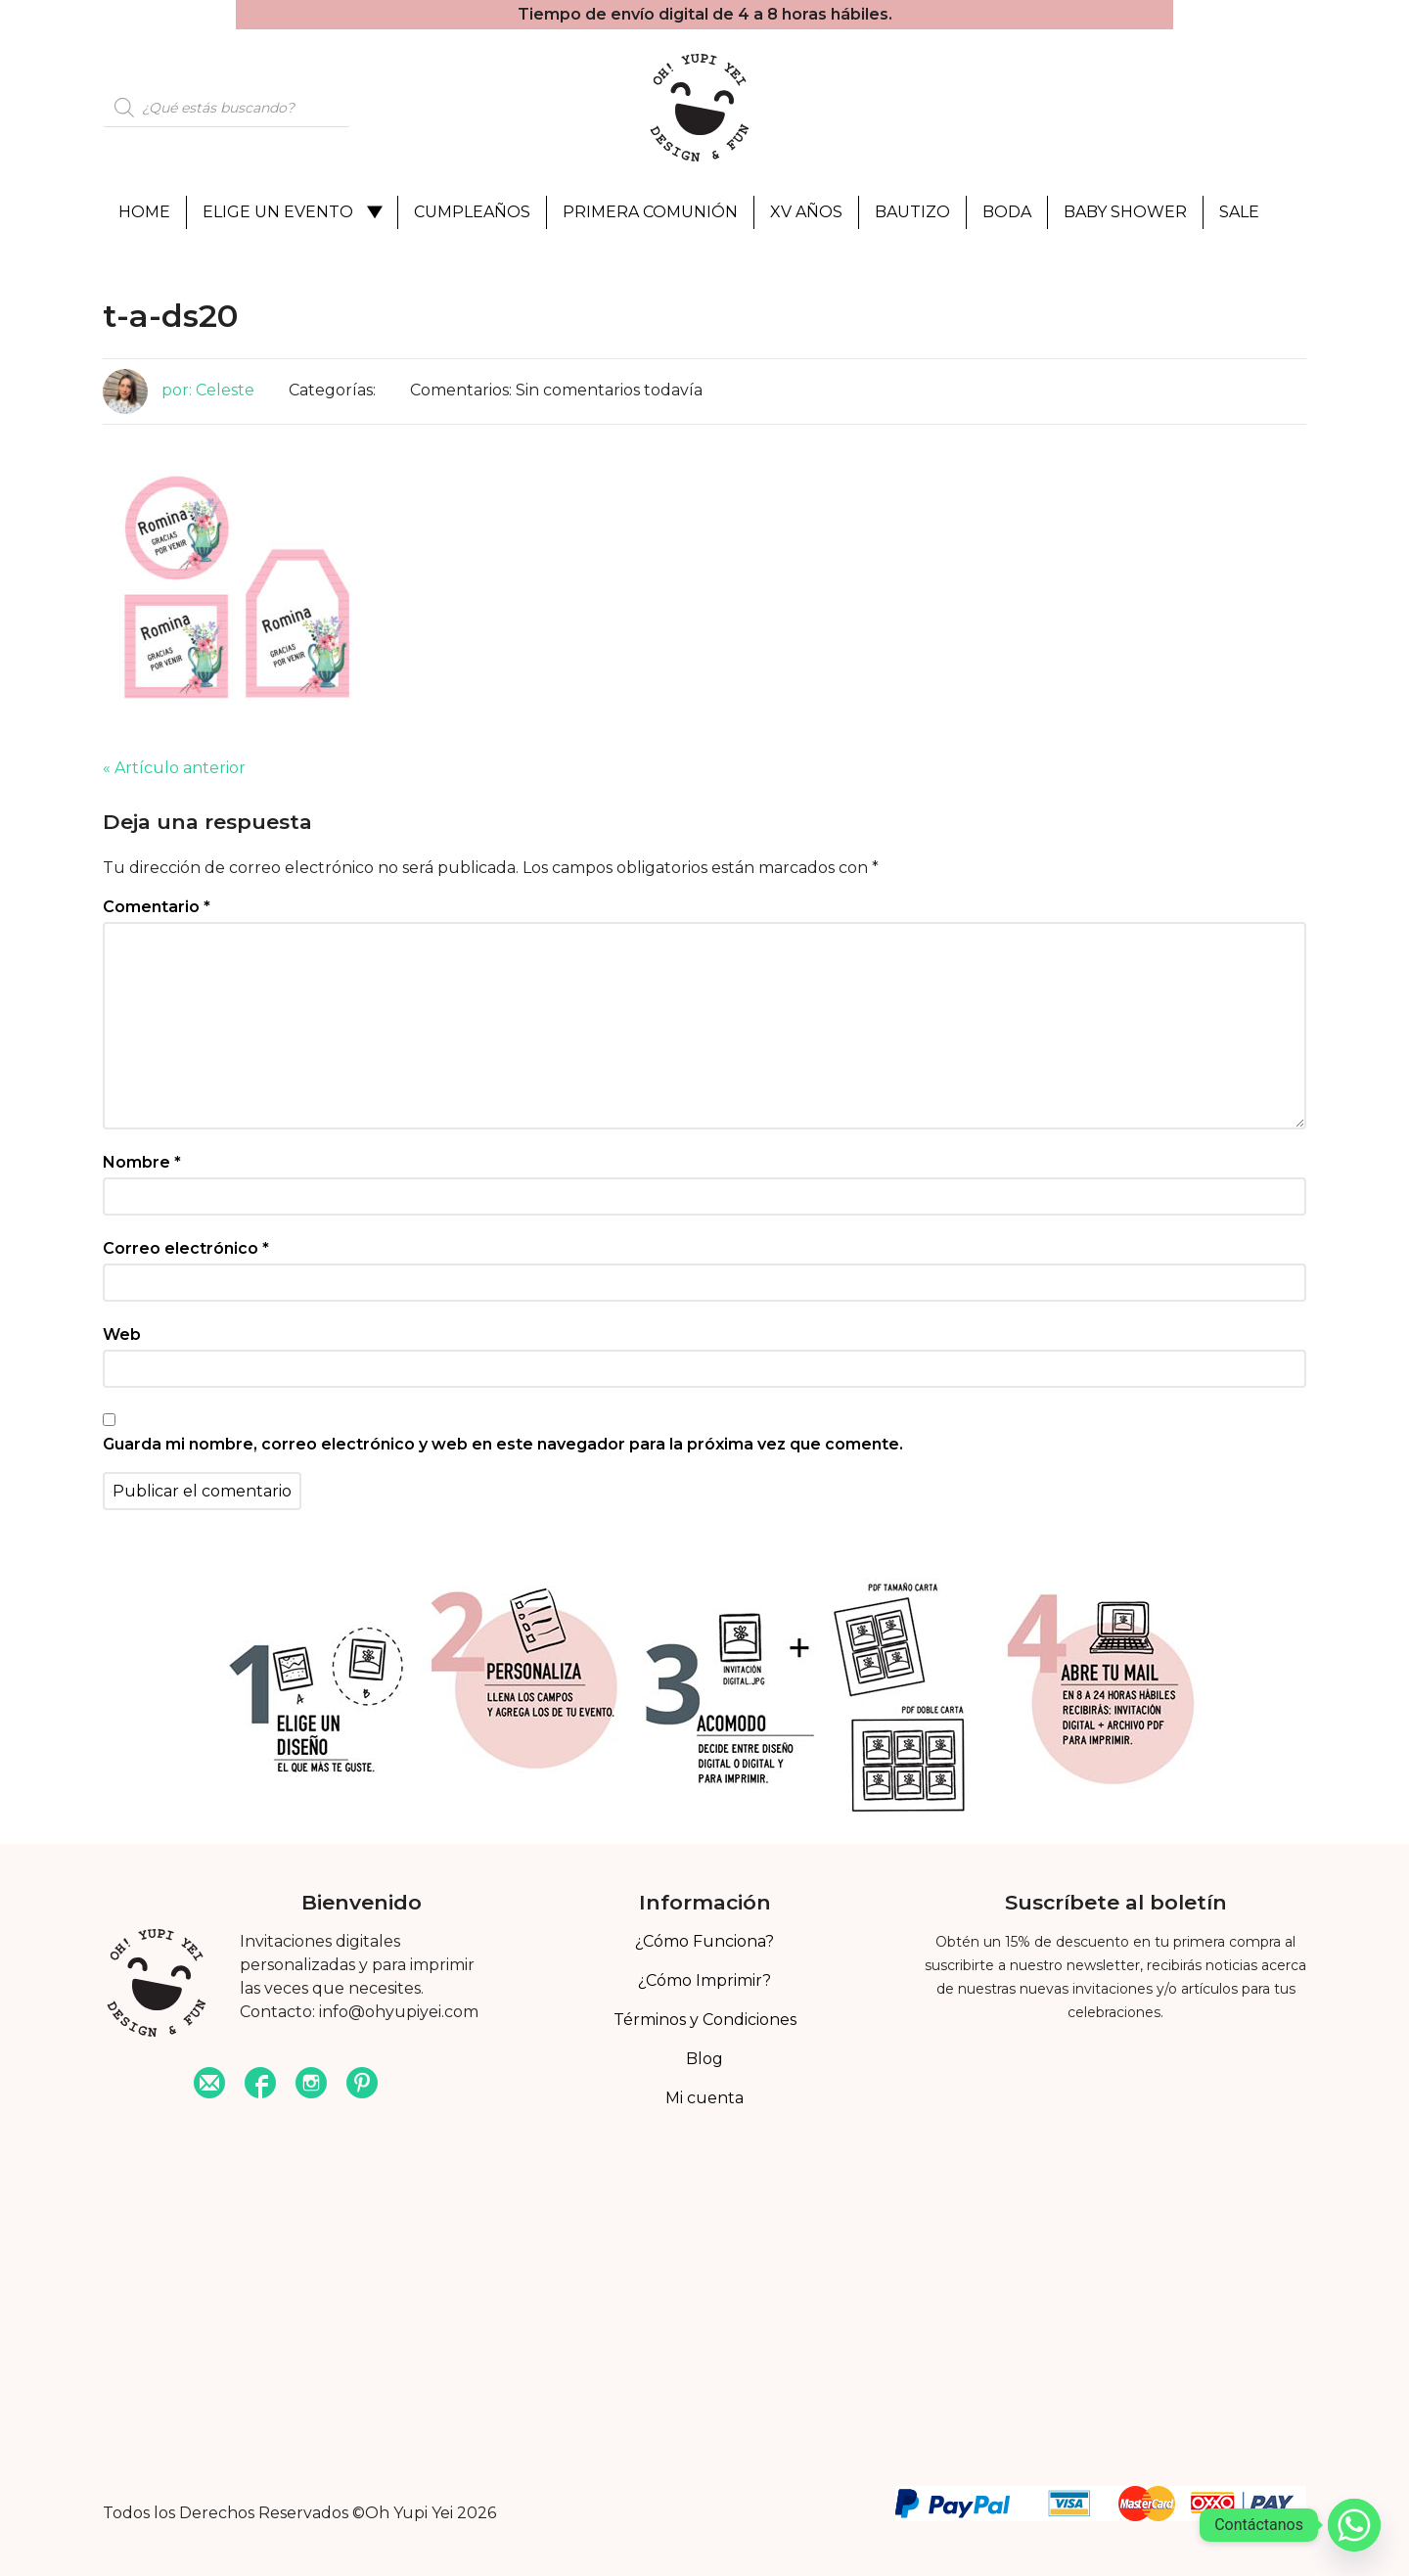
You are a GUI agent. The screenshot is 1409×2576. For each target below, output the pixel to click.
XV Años (806, 212)
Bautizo (912, 212)
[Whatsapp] (1354, 2525)
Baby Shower (1125, 212)
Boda (1006, 212)
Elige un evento (278, 212)
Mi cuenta (704, 2098)
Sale (1239, 212)
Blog (704, 2058)
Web (122, 1334)
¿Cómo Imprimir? (704, 1980)
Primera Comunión (650, 212)
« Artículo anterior (174, 768)
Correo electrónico (186, 1248)
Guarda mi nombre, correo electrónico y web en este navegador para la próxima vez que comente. (503, 1444)
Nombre (142, 1162)
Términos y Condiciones (705, 2019)
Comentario (156, 906)
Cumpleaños (472, 212)
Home (144, 212)
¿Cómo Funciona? (704, 1941)
